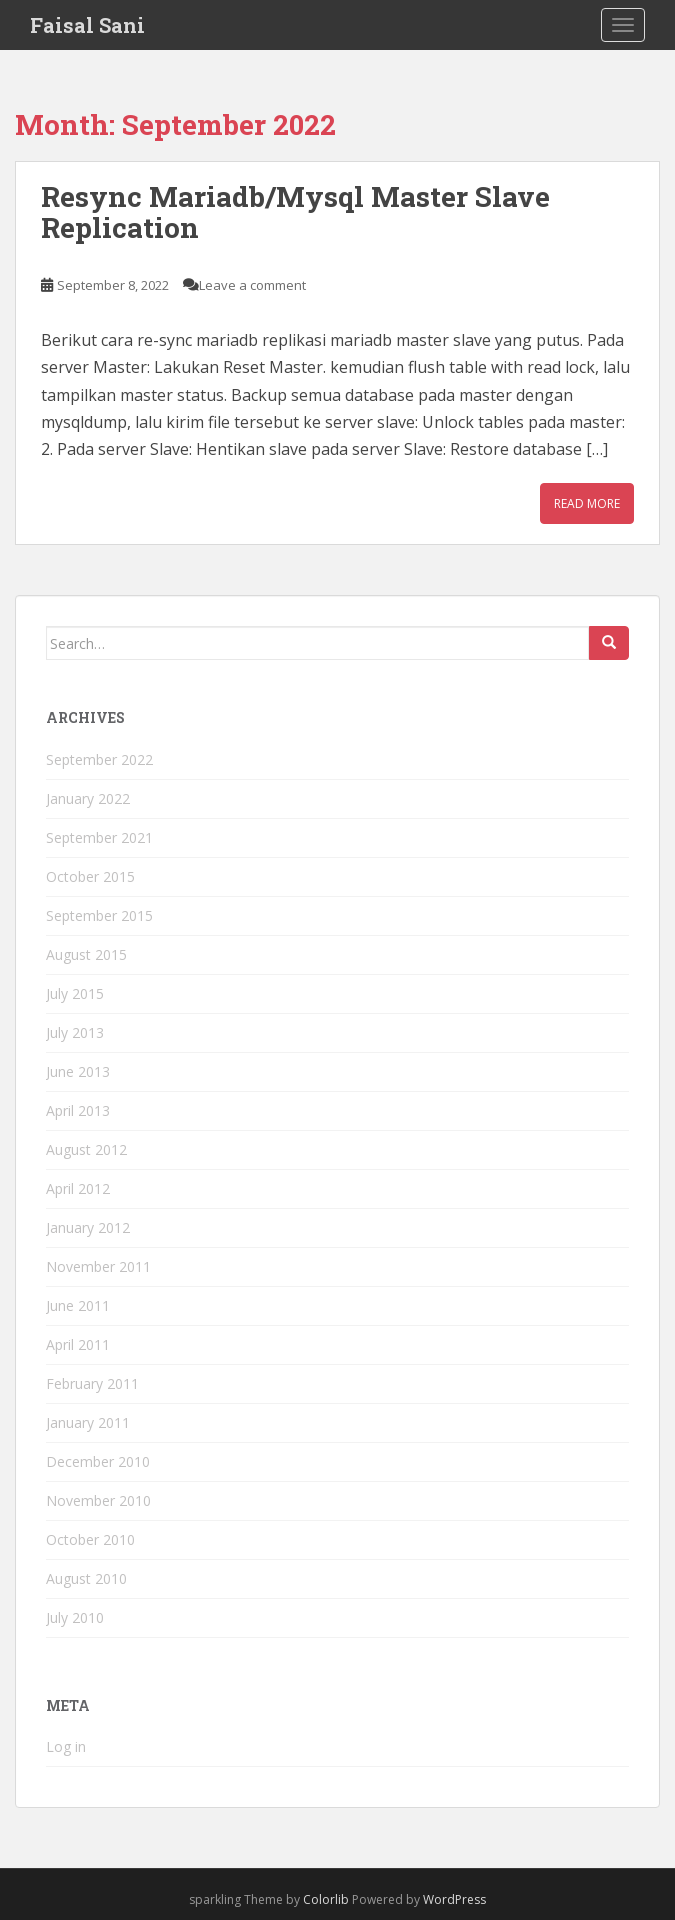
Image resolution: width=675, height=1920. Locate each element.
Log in (66, 1746)
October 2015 (90, 876)
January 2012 (88, 1227)
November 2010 (98, 1500)
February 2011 (92, 1383)
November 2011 (98, 1266)
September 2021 (99, 837)
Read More (587, 503)
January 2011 (88, 1422)
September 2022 (99, 759)
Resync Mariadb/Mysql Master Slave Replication (295, 212)
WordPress (454, 1899)
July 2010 (75, 1617)
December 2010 (98, 1461)
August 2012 (86, 1149)
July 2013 (75, 1032)
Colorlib (326, 1899)
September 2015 (99, 915)
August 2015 (86, 954)
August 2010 (86, 1578)
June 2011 (78, 1305)
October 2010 (90, 1539)
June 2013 (78, 1071)
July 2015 (75, 993)
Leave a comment (252, 285)
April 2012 (78, 1188)
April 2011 (78, 1344)
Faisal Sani (87, 25)
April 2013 (78, 1110)
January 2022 (88, 798)
